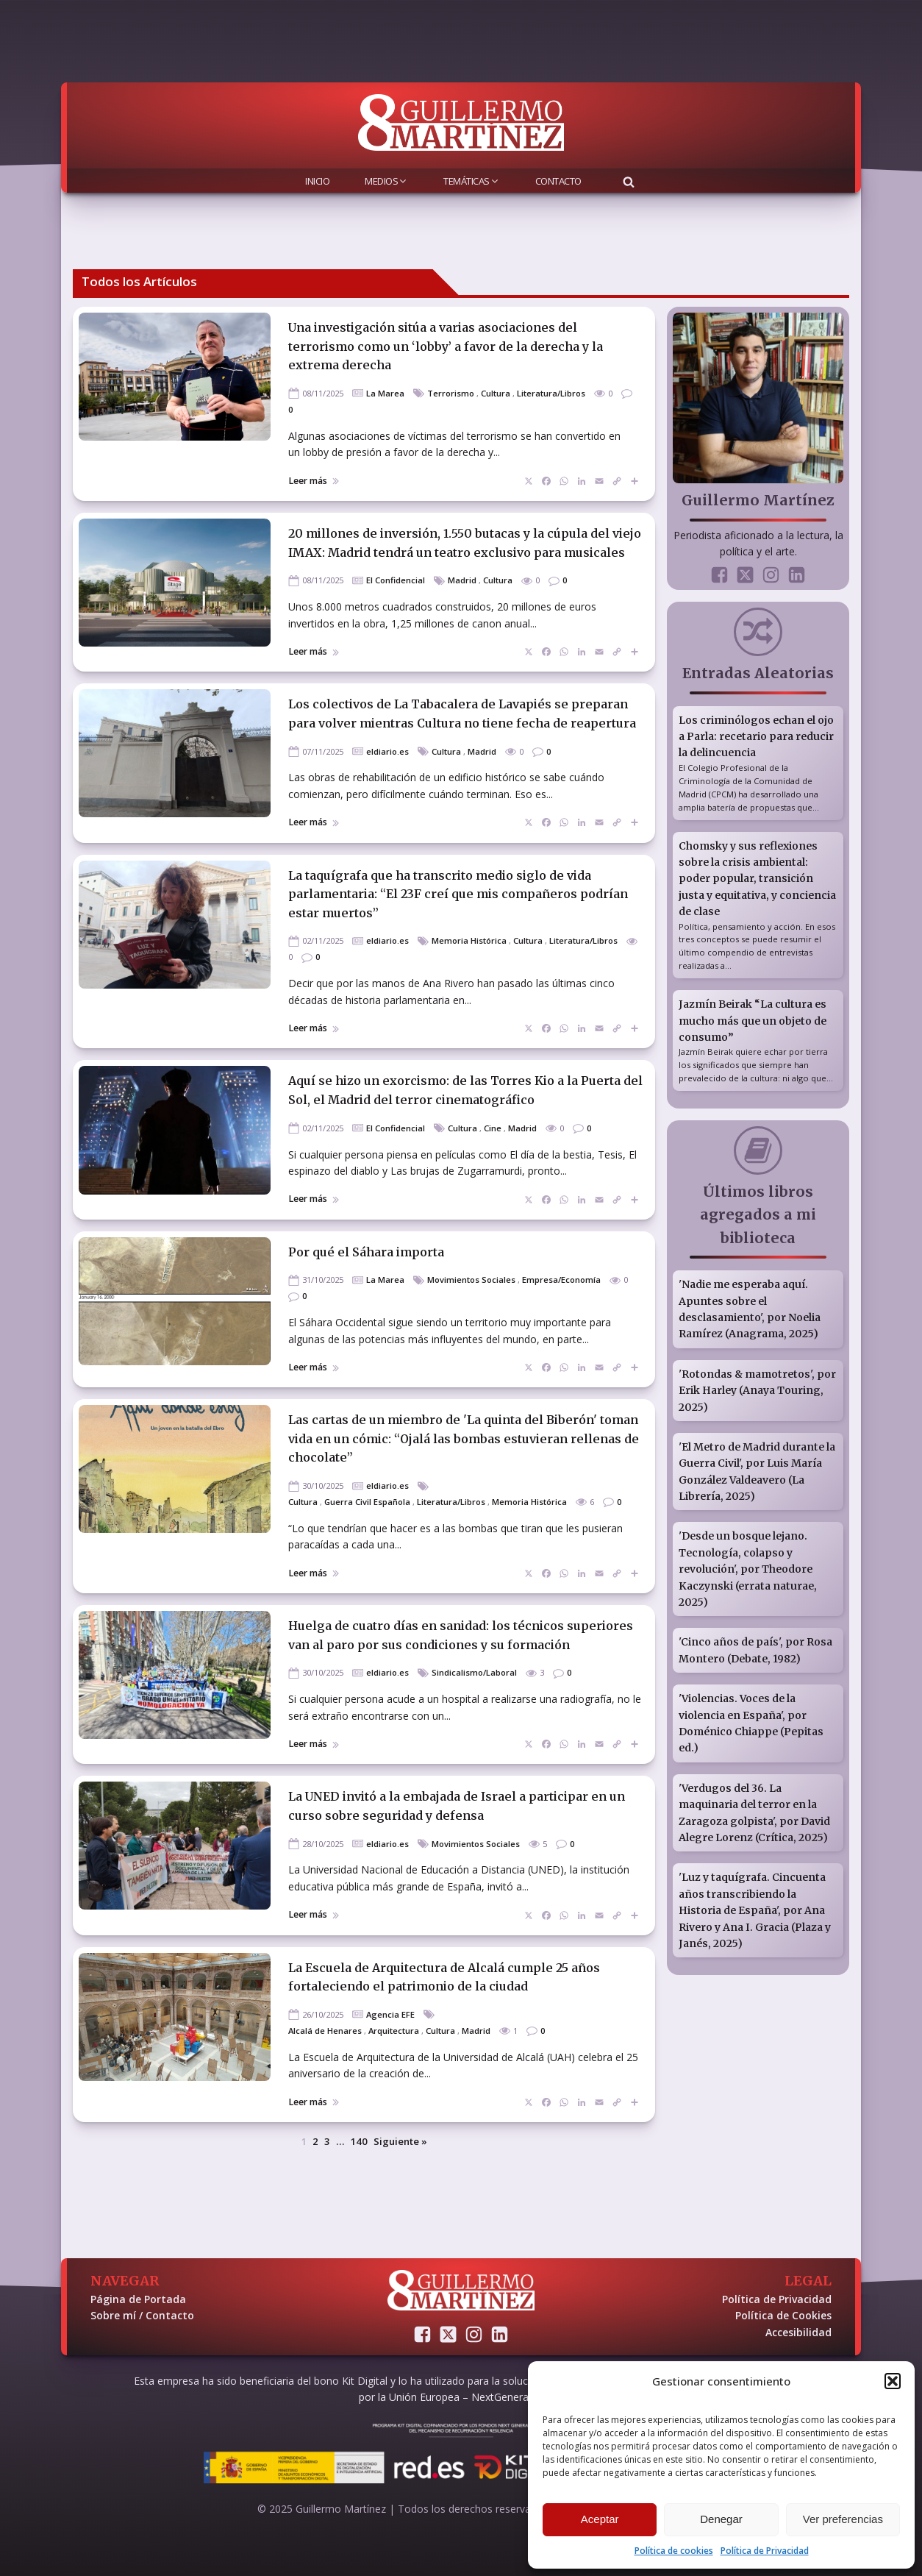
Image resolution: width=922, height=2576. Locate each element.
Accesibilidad (798, 2332)
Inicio (317, 181)
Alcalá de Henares (325, 2030)
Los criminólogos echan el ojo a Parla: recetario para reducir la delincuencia (756, 737)
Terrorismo (450, 393)
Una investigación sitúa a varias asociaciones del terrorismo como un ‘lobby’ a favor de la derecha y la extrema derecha (445, 346)
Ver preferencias (843, 2519)
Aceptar (600, 2519)
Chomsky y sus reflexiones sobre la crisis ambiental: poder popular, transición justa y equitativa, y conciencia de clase (757, 879)
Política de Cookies (783, 2315)
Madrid (462, 580)
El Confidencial (395, 580)
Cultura (495, 393)
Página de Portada (138, 2299)
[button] (892, 2381)
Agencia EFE (390, 2014)
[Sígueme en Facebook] (719, 575)
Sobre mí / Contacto (142, 2315)
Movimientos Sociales (471, 1279)
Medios (386, 181)
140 (359, 2141)
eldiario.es (387, 751)
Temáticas (471, 181)
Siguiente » (400, 2141)
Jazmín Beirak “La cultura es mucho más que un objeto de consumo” (752, 1020)
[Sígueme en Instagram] (771, 575)
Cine (492, 1128)
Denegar (721, 2519)
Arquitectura (393, 2030)
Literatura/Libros (551, 393)
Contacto (558, 181)
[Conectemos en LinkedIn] (796, 575)
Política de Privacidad (765, 2550)
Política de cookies (674, 2550)
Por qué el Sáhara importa (366, 1252)
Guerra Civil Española (367, 1501)
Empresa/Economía (561, 1279)
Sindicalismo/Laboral (474, 1672)
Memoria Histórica (469, 940)
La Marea (385, 393)
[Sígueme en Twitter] (745, 575)
